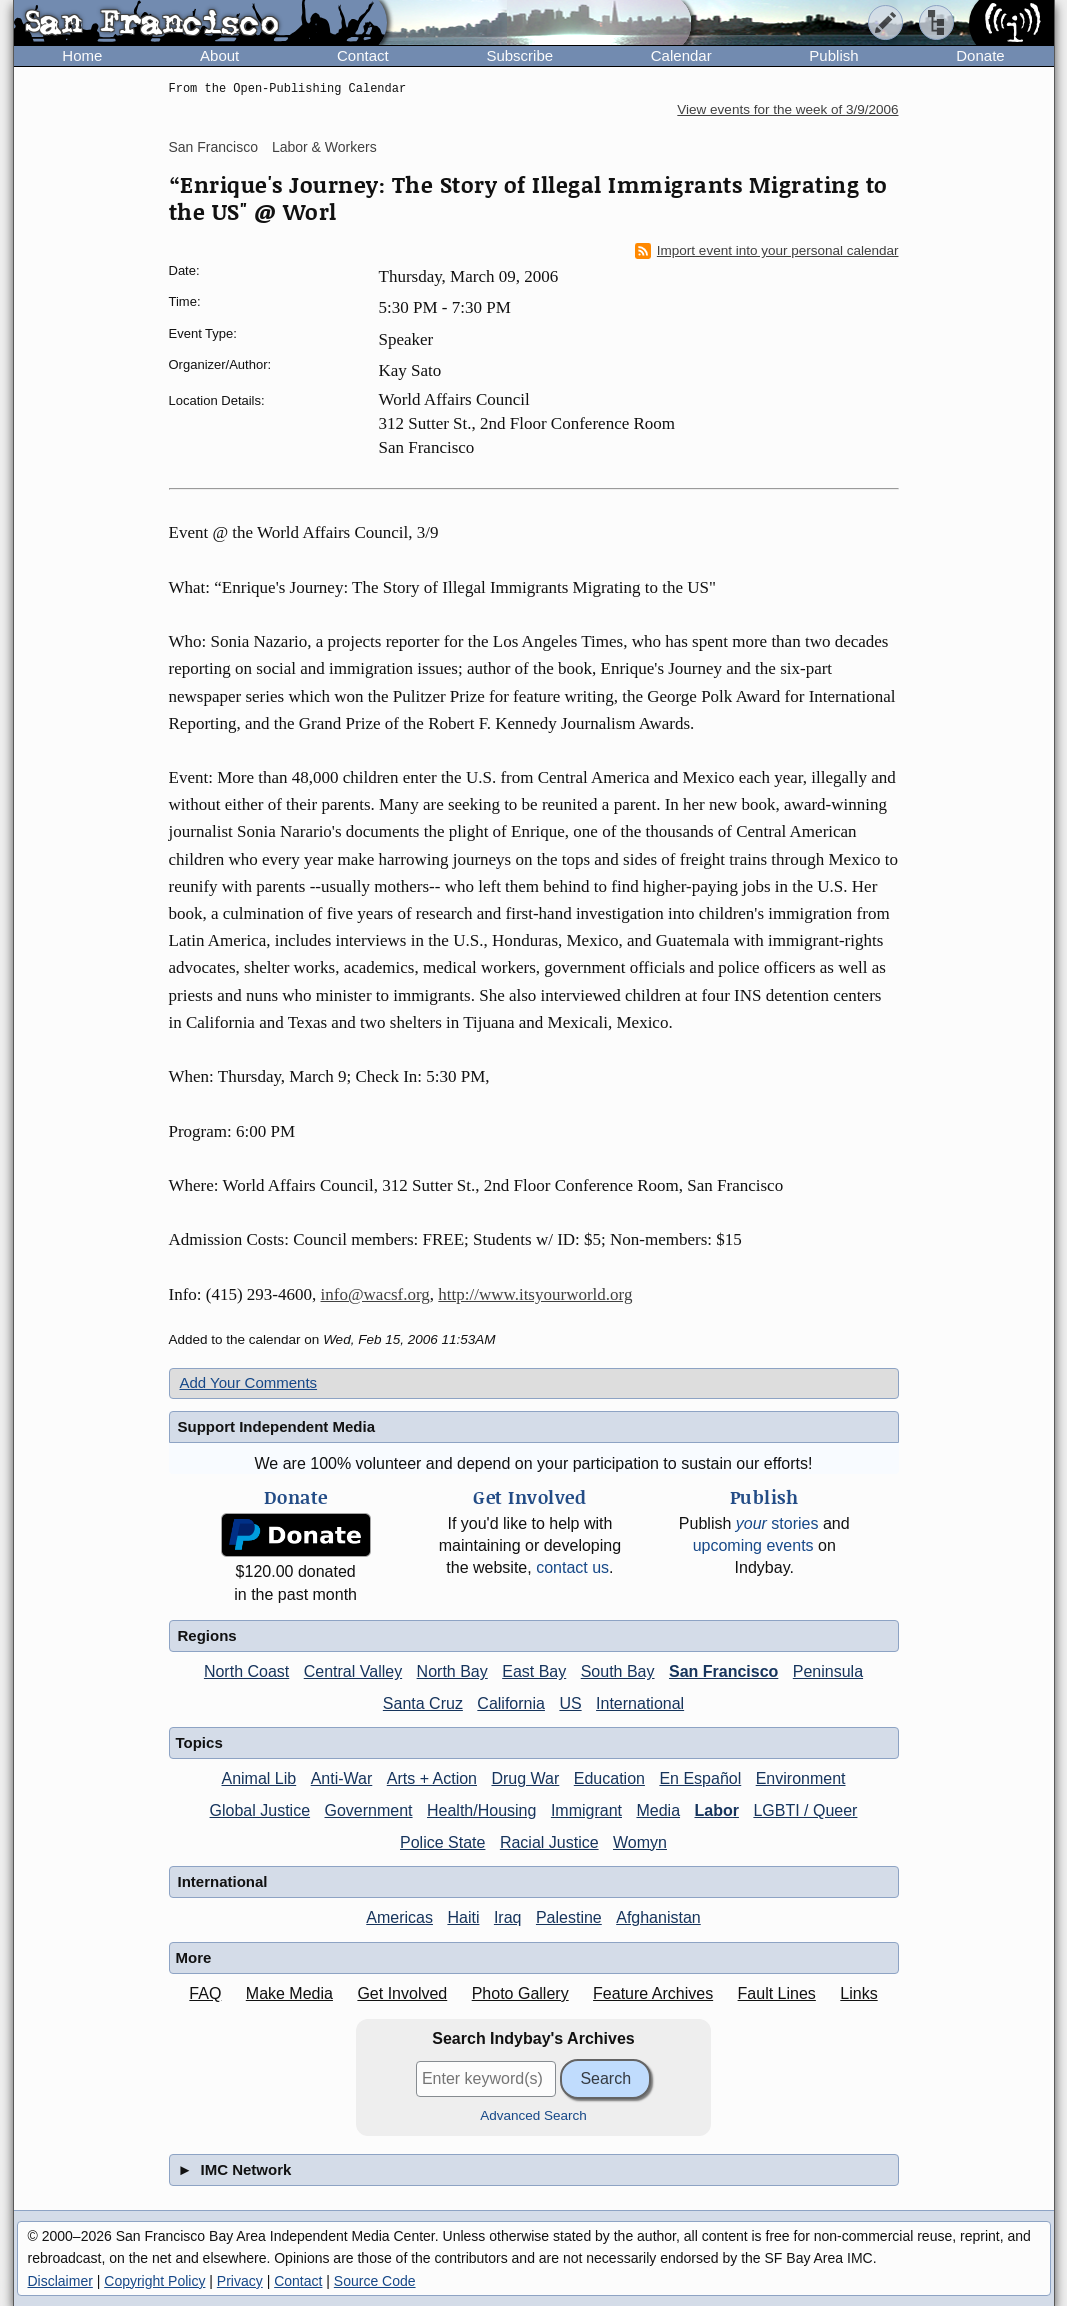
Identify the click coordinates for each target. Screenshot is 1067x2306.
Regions (207, 1635)
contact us (572, 1567)
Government (369, 1810)
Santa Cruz (423, 1703)
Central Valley (353, 1671)
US (570, 1703)
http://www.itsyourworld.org (535, 1294)
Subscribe (519, 55)
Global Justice (260, 1810)
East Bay (534, 1671)
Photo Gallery (520, 1993)
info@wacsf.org (375, 1294)
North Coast (246, 1671)
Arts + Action (432, 1778)
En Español (700, 1778)
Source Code (375, 2281)
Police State (442, 1842)
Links (858, 1993)
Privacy (240, 2281)
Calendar (681, 55)
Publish (833, 55)
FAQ (205, 1993)
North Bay (452, 1671)
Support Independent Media (277, 1426)
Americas (399, 1917)
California (511, 1703)
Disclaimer (60, 2281)
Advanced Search (533, 2115)
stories (777, 1523)
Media (658, 1810)
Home (82, 55)
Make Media (289, 1993)
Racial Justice (549, 1842)
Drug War (525, 1778)
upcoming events (753, 1545)
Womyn (640, 1842)
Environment (801, 1778)
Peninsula (828, 1671)
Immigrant (586, 1810)
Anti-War (342, 1778)
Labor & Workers (324, 147)
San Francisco (213, 147)
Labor (716, 1810)
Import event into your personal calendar (767, 251)
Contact (363, 55)
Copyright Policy (154, 2281)
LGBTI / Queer (805, 1810)
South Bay (618, 1671)
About (219, 55)
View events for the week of (787, 109)
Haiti (463, 1917)
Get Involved (402, 1993)
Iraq (508, 1917)
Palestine (569, 1917)
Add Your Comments (249, 1382)
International (640, 1703)
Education (609, 1778)
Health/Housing (481, 1810)
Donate (980, 55)
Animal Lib (258, 1778)
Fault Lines (777, 1993)
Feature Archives (653, 1993)
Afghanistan (658, 1917)
